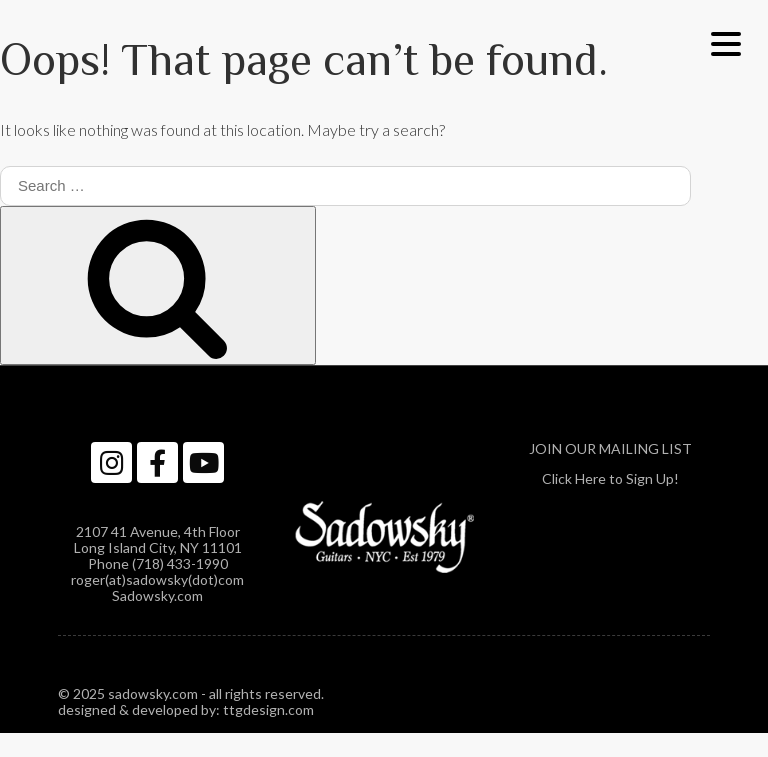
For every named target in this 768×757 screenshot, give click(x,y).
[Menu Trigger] (725, 42)
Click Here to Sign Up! (610, 478)
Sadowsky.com (157, 595)
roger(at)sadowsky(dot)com (157, 579)
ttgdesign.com (268, 709)
